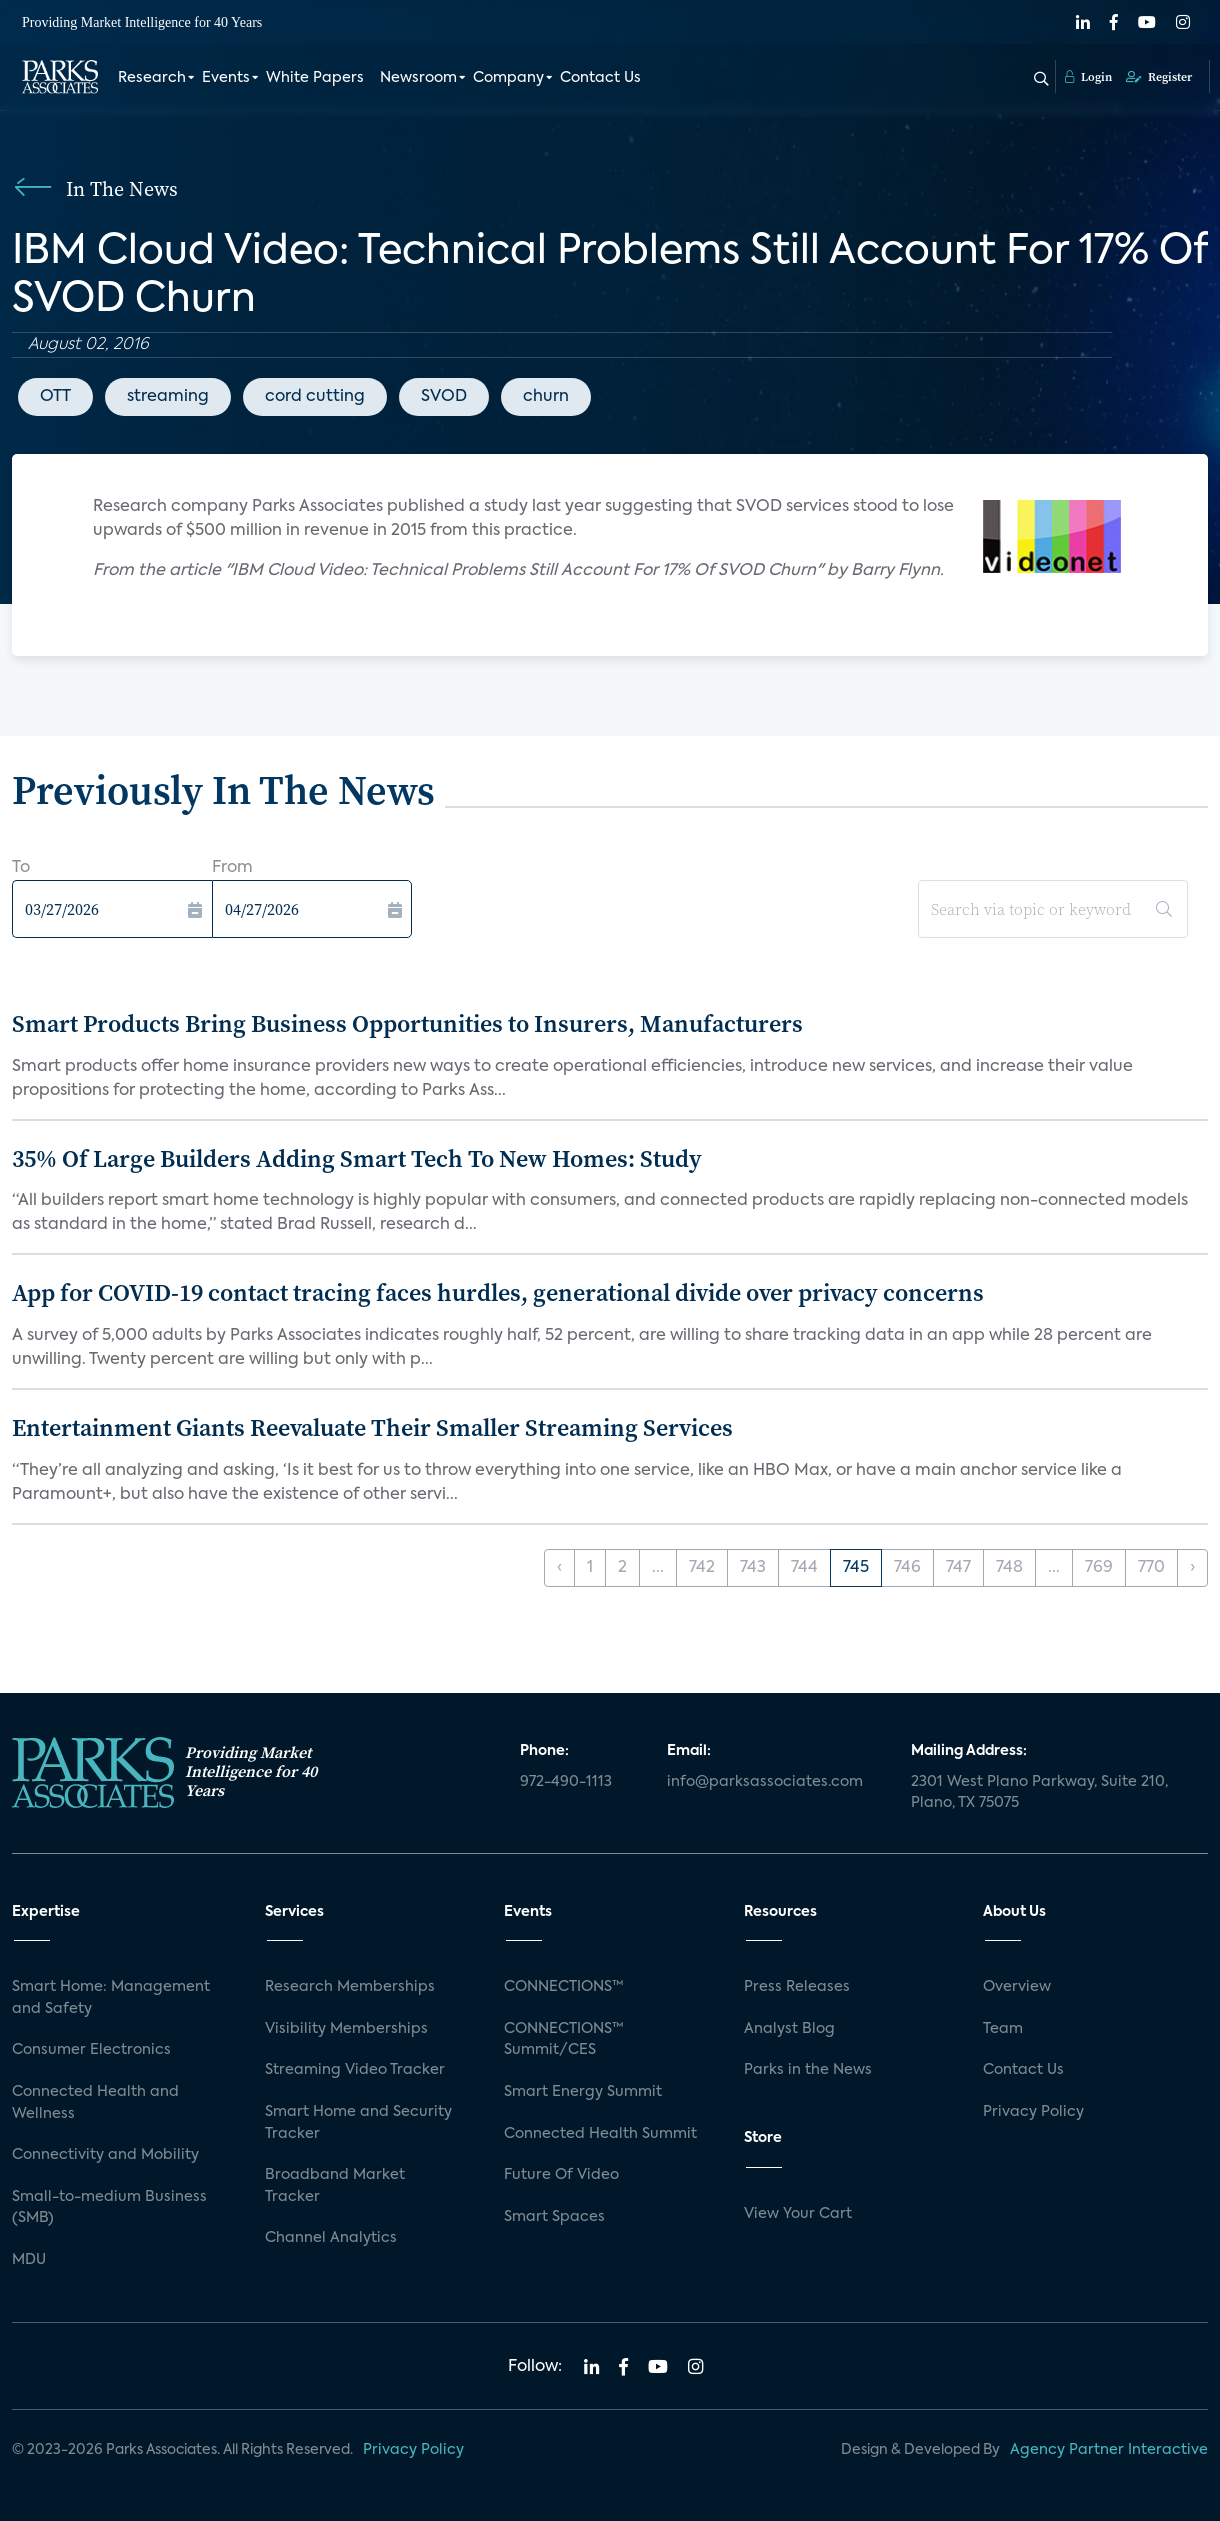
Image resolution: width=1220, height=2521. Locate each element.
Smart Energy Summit (583, 2092)
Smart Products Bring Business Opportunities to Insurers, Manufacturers (407, 1023)
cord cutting (315, 397)
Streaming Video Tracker (355, 2070)
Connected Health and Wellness (95, 2103)
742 (702, 1568)
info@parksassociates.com (765, 1782)
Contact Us (600, 78)
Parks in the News (808, 2070)
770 (1151, 1568)
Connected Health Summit (600, 2134)
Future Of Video (561, 2175)
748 (1009, 1568)
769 (1099, 1568)
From (232, 868)
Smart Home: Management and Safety (111, 1998)
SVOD (444, 397)
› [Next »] (1192, 1568)
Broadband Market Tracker (335, 2186)
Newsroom (418, 78)
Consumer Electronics (91, 2050)
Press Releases (797, 1987)
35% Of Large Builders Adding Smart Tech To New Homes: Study (357, 1158)
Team (1003, 2029)
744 (804, 1568)
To (21, 868)
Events (226, 78)
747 (958, 1568)
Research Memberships (350, 1987)
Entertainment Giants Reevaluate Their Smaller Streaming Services (372, 1427)
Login (1088, 77)
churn (546, 397)
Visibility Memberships (346, 2029)
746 (907, 1568)
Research (152, 78)
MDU (29, 2260)
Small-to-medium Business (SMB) (109, 2208)
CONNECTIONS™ (564, 1987)
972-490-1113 (566, 1782)
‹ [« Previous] (559, 1568)
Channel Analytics (331, 2238)
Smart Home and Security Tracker (358, 2123)
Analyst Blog (789, 2029)
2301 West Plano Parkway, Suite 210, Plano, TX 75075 (1039, 1793)
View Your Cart (798, 2214)
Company (508, 78)
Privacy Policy (1033, 2112)
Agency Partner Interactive (1109, 2450)
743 (753, 1568)
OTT (55, 397)
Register (1159, 77)
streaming (168, 397)
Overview (1017, 1987)
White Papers (315, 78)
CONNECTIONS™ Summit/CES (564, 2040)
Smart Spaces (554, 2217)
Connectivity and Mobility (105, 2155)
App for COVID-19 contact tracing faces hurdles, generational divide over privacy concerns (498, 1292)
